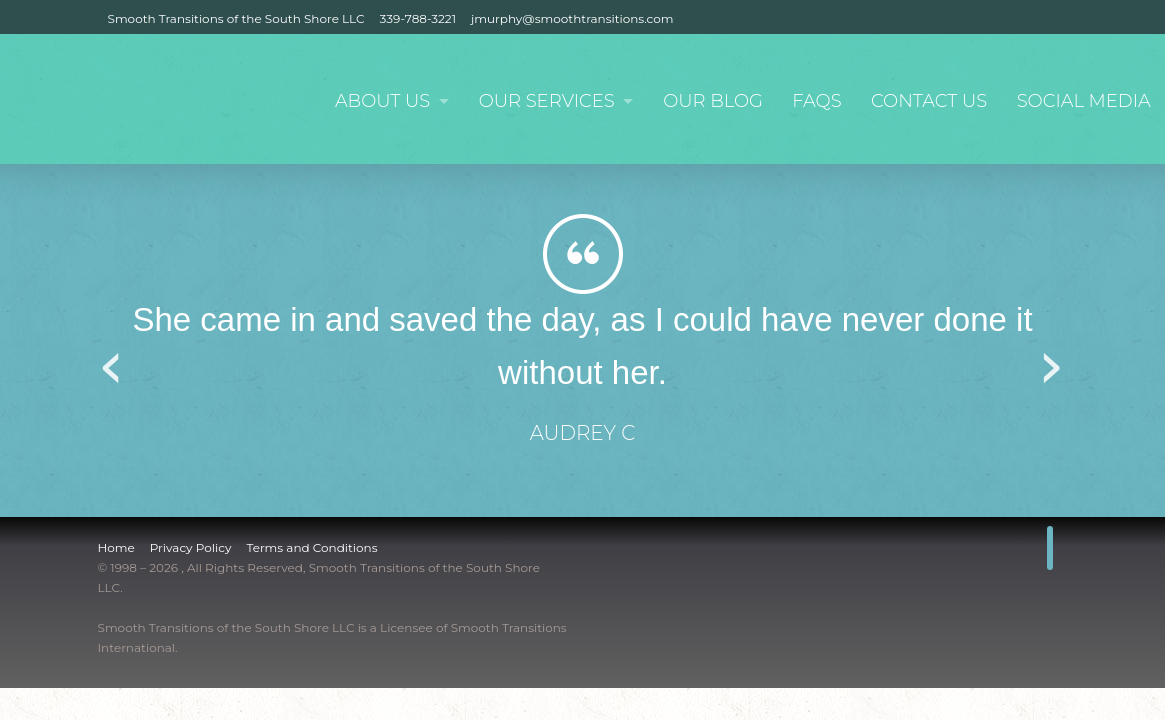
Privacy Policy (191, 547)
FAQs (814, 101)
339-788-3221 (418, 18)
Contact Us (928, 101)
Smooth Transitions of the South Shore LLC (236, 18)
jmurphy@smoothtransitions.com (572, 18)
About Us (376, 101)
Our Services (543, 101)
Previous (113, 361)
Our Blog (711, 101)
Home (116, 547)
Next (1053, 361)
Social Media (1083, 101)
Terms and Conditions (311, 547)
